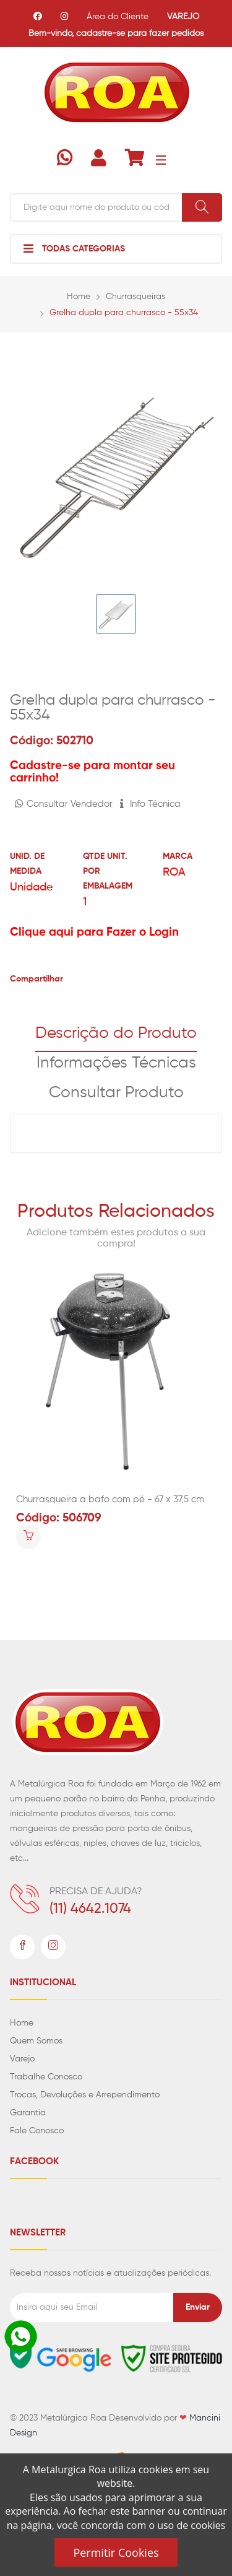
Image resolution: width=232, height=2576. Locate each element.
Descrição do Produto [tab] (116, 1033)
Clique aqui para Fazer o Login (94, 932)
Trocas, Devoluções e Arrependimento (85, 2095)
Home (78, 296)
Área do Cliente (117, 16)
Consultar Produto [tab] (116, 1093)
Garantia (28, 2112)
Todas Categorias (74, 248)
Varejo (22, 2059)
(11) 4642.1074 (90, 1909)
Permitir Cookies (115, 2552)
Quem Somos (36, 2041)
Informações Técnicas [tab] (116, 1063)
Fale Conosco (37, 2130)
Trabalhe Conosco (46, 2077)
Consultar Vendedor (64, 804)
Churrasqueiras (135, 296)
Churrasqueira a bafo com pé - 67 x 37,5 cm (110, 1499)
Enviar (198, 2307)
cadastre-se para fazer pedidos (140, 33)
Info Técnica (150, 804)
